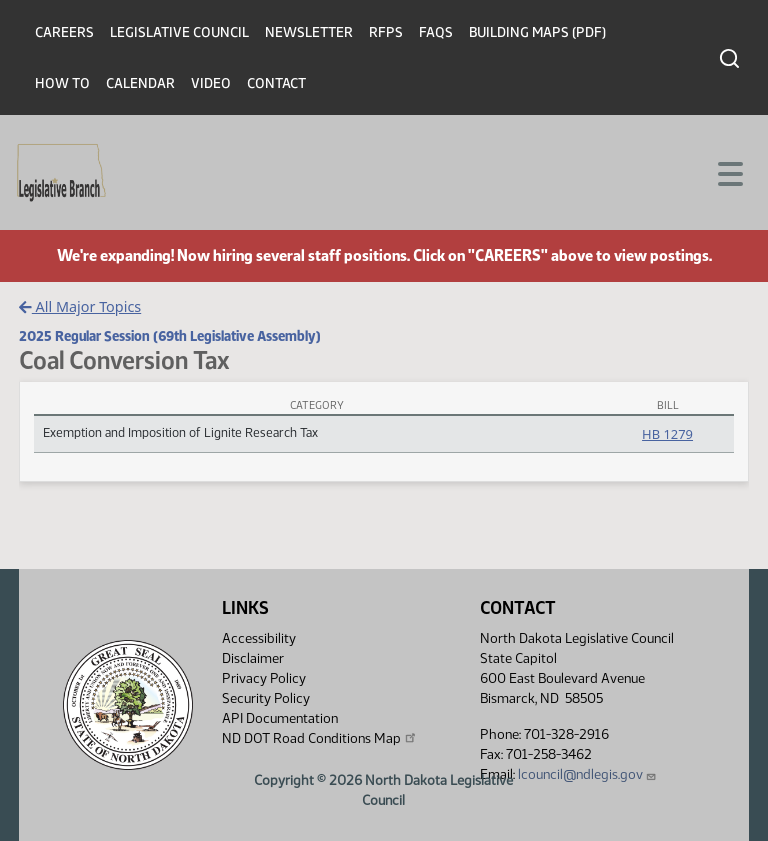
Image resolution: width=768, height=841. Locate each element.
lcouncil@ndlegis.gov (587, 774)
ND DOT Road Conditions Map (320, 738)
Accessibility (259, 638)
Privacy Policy (264, 678)
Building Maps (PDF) (537, 32)
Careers (64, 32)
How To (62, 83)
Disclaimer (253, 658)
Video (211, 83)
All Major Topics (80, 306)
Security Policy (266, 698)
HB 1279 (667, 434)
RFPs (386, 32)
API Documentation (280, 718)
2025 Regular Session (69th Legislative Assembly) (170, 336)
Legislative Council (179, 32)
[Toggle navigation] (729, 172)
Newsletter (309, 32)
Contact (276, 83)
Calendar (140, 83)
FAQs (436, 32)
